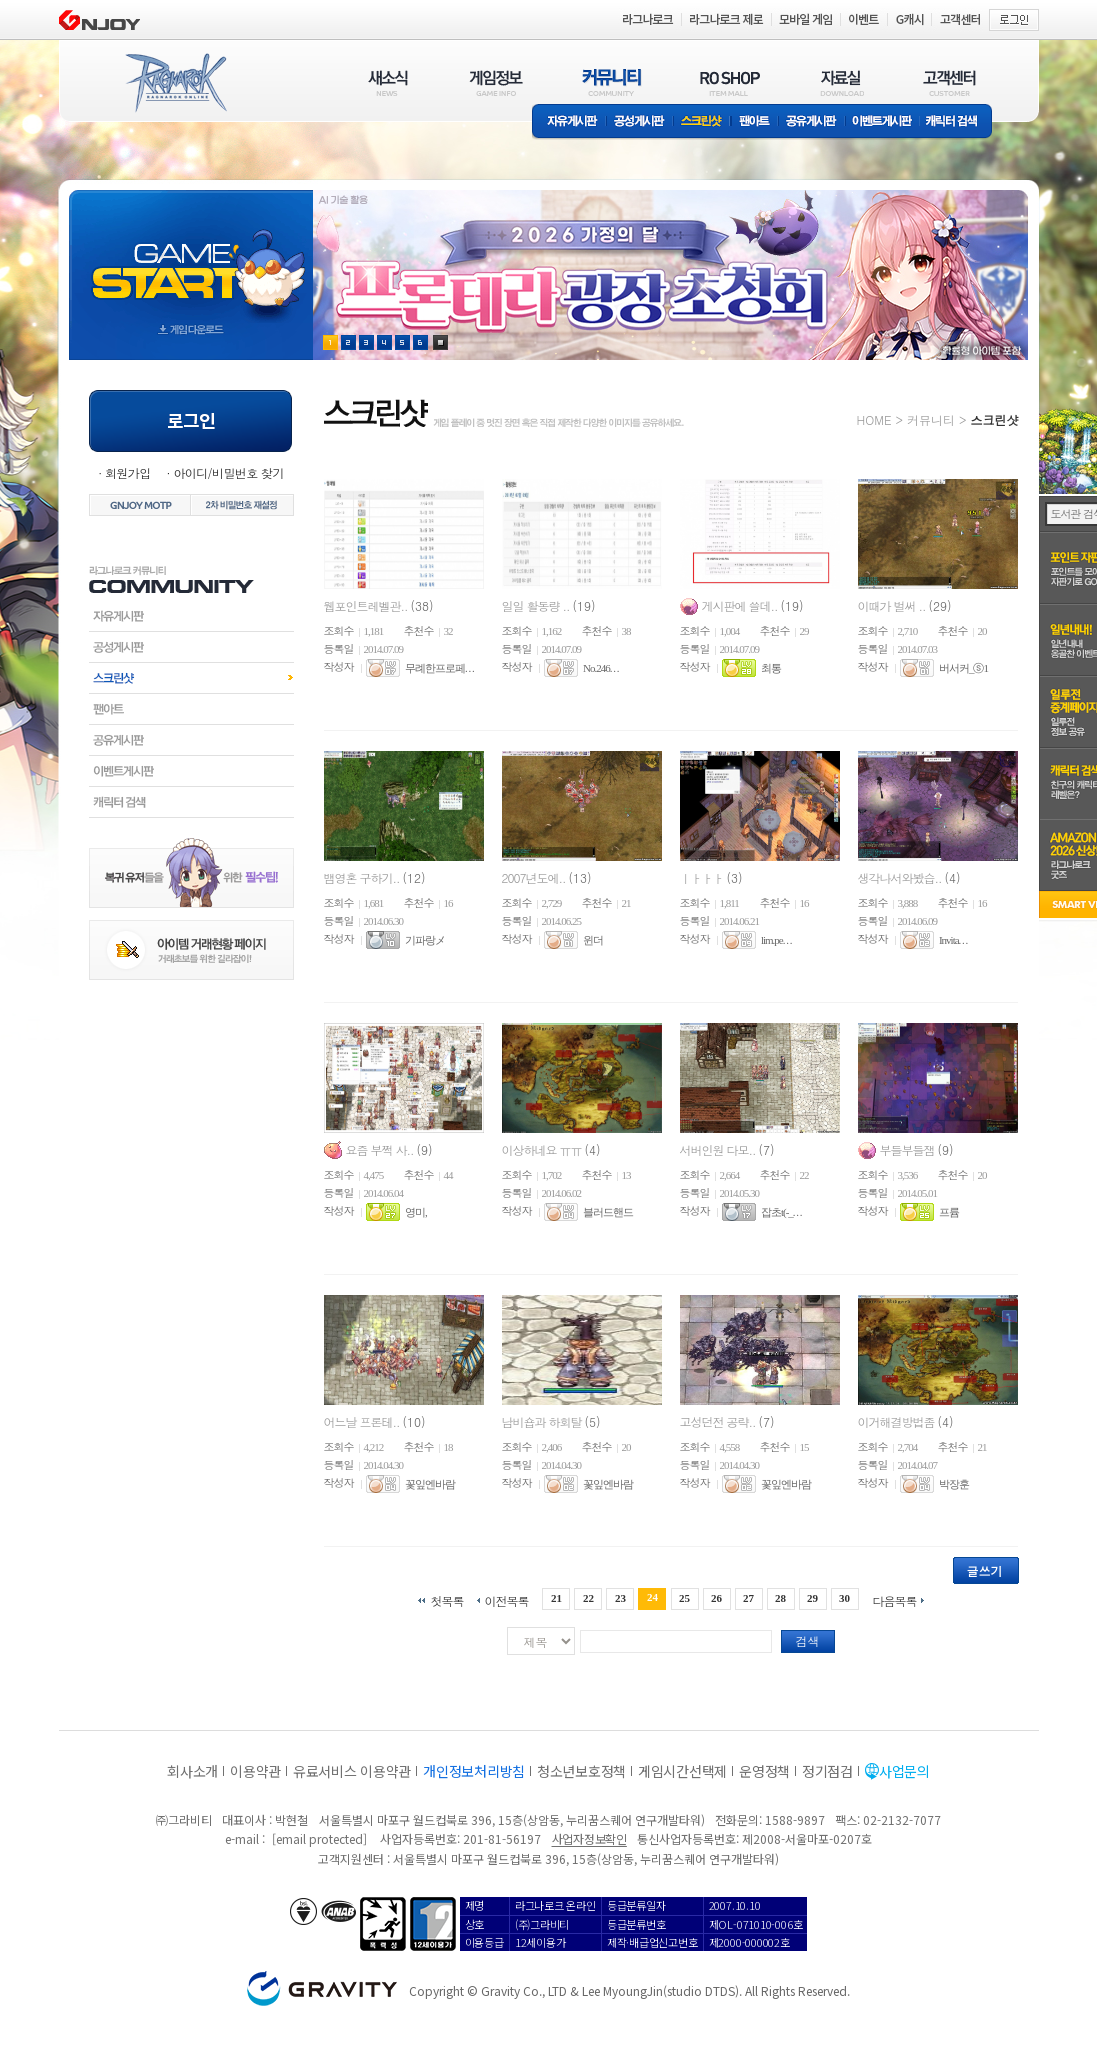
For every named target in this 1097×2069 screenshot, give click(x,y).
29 (812, 1598)
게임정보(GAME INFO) (496, 82)
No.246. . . (600, 668)
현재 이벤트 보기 (440, 342)
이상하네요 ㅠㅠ (543, 1149)
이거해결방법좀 (898, 1421)
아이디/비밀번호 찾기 (228, 472)
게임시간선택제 (682, 1771)
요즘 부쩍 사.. (381, 1149)
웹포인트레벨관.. (367, 605)
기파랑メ (425, 940)
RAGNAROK (175, 83)
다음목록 (895, 1599)
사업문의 (904, 1771)
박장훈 (954, 1484)
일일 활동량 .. (537, 605)
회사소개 (192, 1771)
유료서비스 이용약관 (352, 1771)
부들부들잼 (909, 1149)
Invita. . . (953, 940)
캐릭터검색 (191, 802)
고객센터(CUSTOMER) (949, 82)
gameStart (191, 256)
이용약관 (255, 1771)
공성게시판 (640, 122)
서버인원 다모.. (719, 1149)
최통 (771, 668)
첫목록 (446, 1599)
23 (620, 1598)
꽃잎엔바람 (430, 1484)
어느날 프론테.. (363, 1421)
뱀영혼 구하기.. (363, 877)
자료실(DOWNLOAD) (841, 82)
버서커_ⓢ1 (963, 668)
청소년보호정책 (581, 1771)
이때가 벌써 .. (893, 605)
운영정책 (764, 1771)
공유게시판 (811, 122)
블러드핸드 (608, 1212)
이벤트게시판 (882, 122)
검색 (808, 1640)
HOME (874, 419)
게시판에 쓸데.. (741, 605)
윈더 (593, 940)
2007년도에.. (535, 877)
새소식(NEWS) (388, 82)
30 (844, 1598)
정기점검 (827, 1771)
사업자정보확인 (589, 1838)
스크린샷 (702, 122)
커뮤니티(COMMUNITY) (612, 82)
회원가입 (128, 472)
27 (748, 1598)
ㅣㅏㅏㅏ (703, 877)
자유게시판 (569, 122)
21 (556, 1598)
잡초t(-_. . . (781, 1212)
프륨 (949, 1212)
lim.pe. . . (776, 940)
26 (716, 1598)
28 (780, 1598)
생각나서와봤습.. (901, 877)
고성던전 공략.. (719, 1421)
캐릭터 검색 (958, 122)
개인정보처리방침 (474, 1771)
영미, (416, 1212)
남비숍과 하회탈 (543, 1421)
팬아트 (754, 122)
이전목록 (506, 1599)
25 (684, 1598)
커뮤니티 (931, 419)
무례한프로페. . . (439, 668)
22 (588, 1598)
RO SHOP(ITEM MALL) (730, 82)
